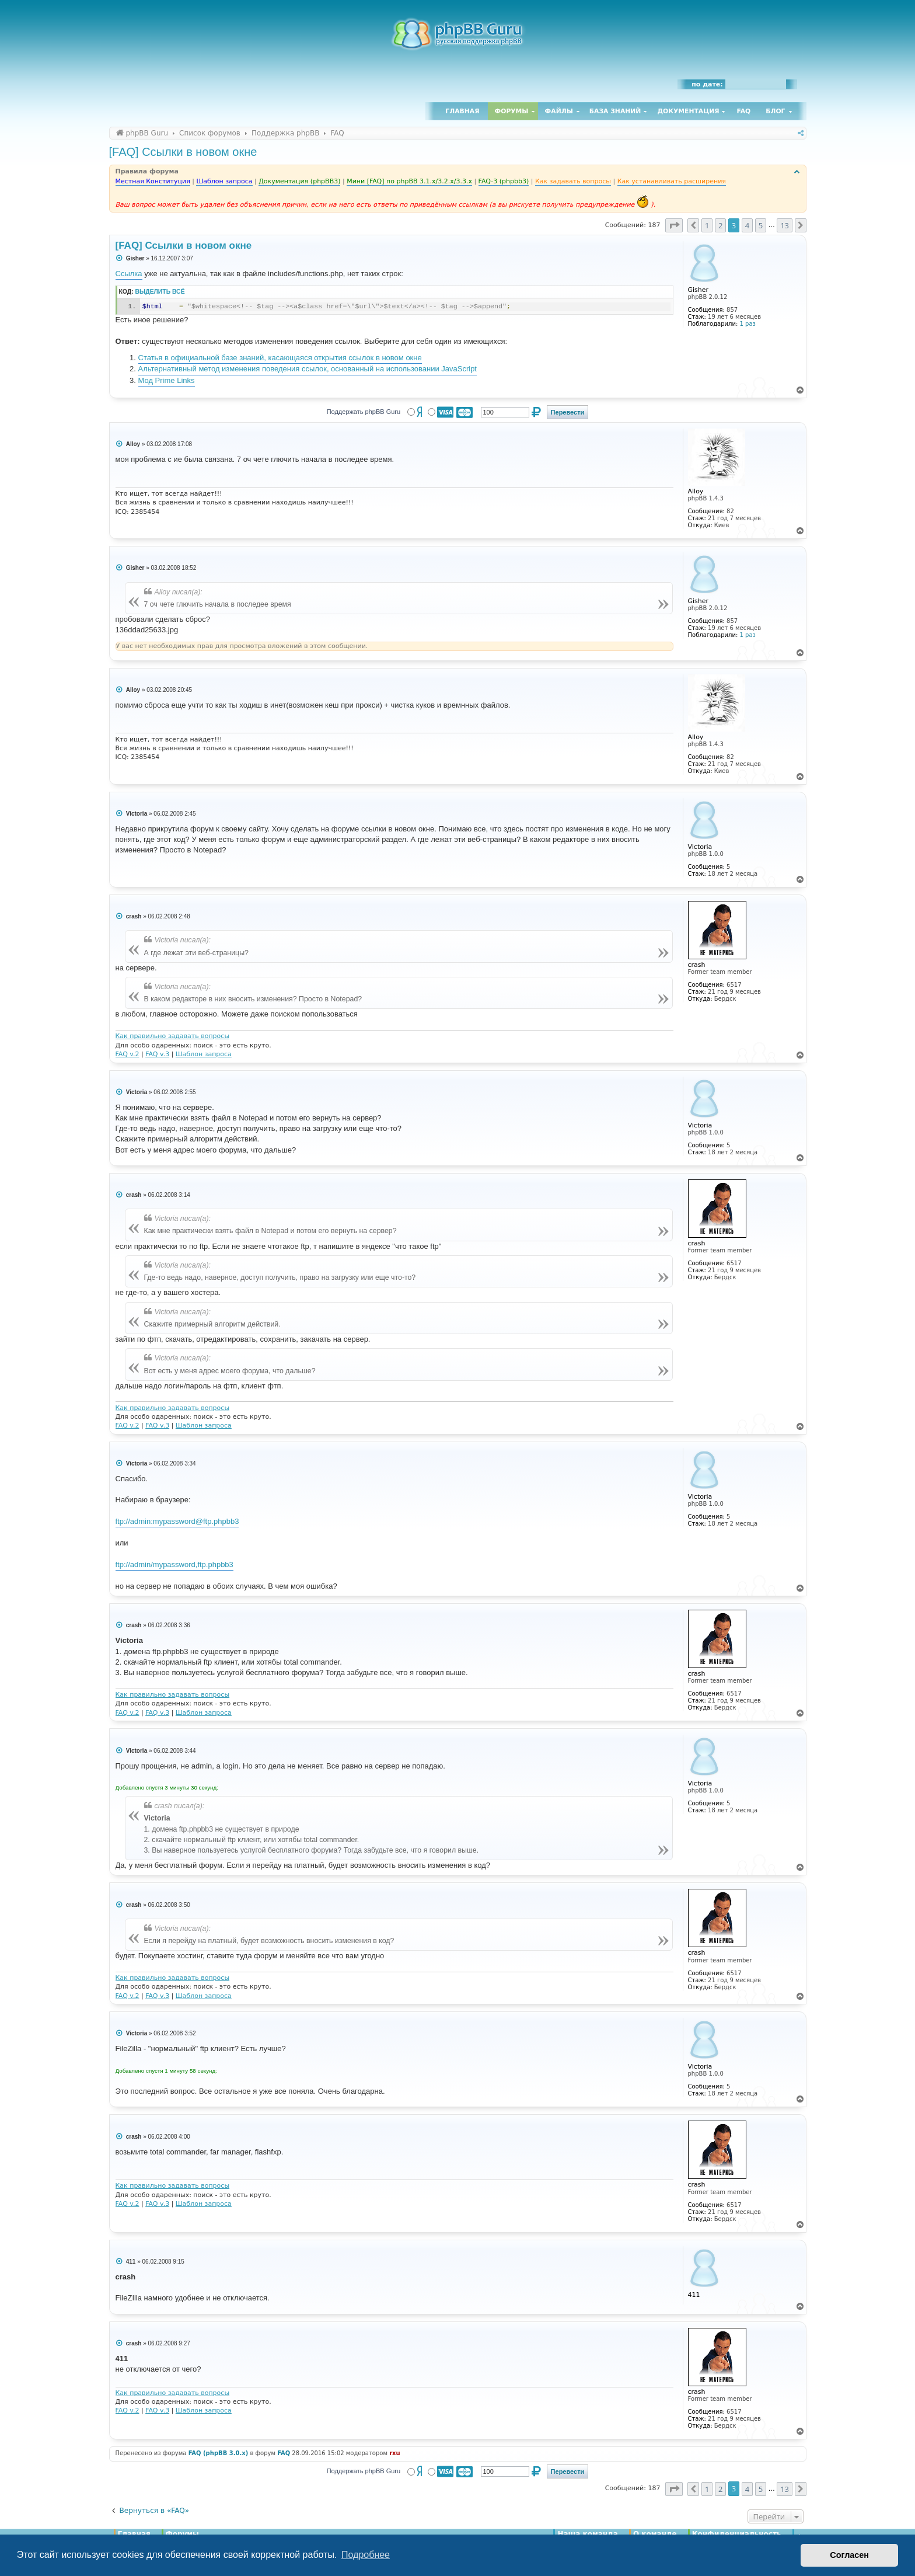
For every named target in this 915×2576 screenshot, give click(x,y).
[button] (674, 225)
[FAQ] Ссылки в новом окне (183, 151)
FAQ (744, 111)
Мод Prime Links (166, 380)
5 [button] (761, 225)
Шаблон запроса (204, 1054)
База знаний (615, 111)
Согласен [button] (849, 2555)
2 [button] (720, 225)
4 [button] (747, 225)
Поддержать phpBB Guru (363, 411)
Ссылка (129, 273)
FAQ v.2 (127, 1054)
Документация (688, 111)
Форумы (512, 111)
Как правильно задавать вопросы (173, 1036)
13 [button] (784, 225)
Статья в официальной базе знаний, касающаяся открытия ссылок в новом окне (280, 357)
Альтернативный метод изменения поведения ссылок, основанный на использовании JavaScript (307, 368)
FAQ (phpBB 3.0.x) (218, 2453)
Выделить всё (160, 291)
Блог (775, 111)
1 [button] (707, 225)
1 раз (748, 324)
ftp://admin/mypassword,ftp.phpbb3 (174, 1564)
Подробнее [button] (365, 2555)
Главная (462, 111)
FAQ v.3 (157, 1054)
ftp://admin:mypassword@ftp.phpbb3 (177, 1521)
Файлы (559, 111)
